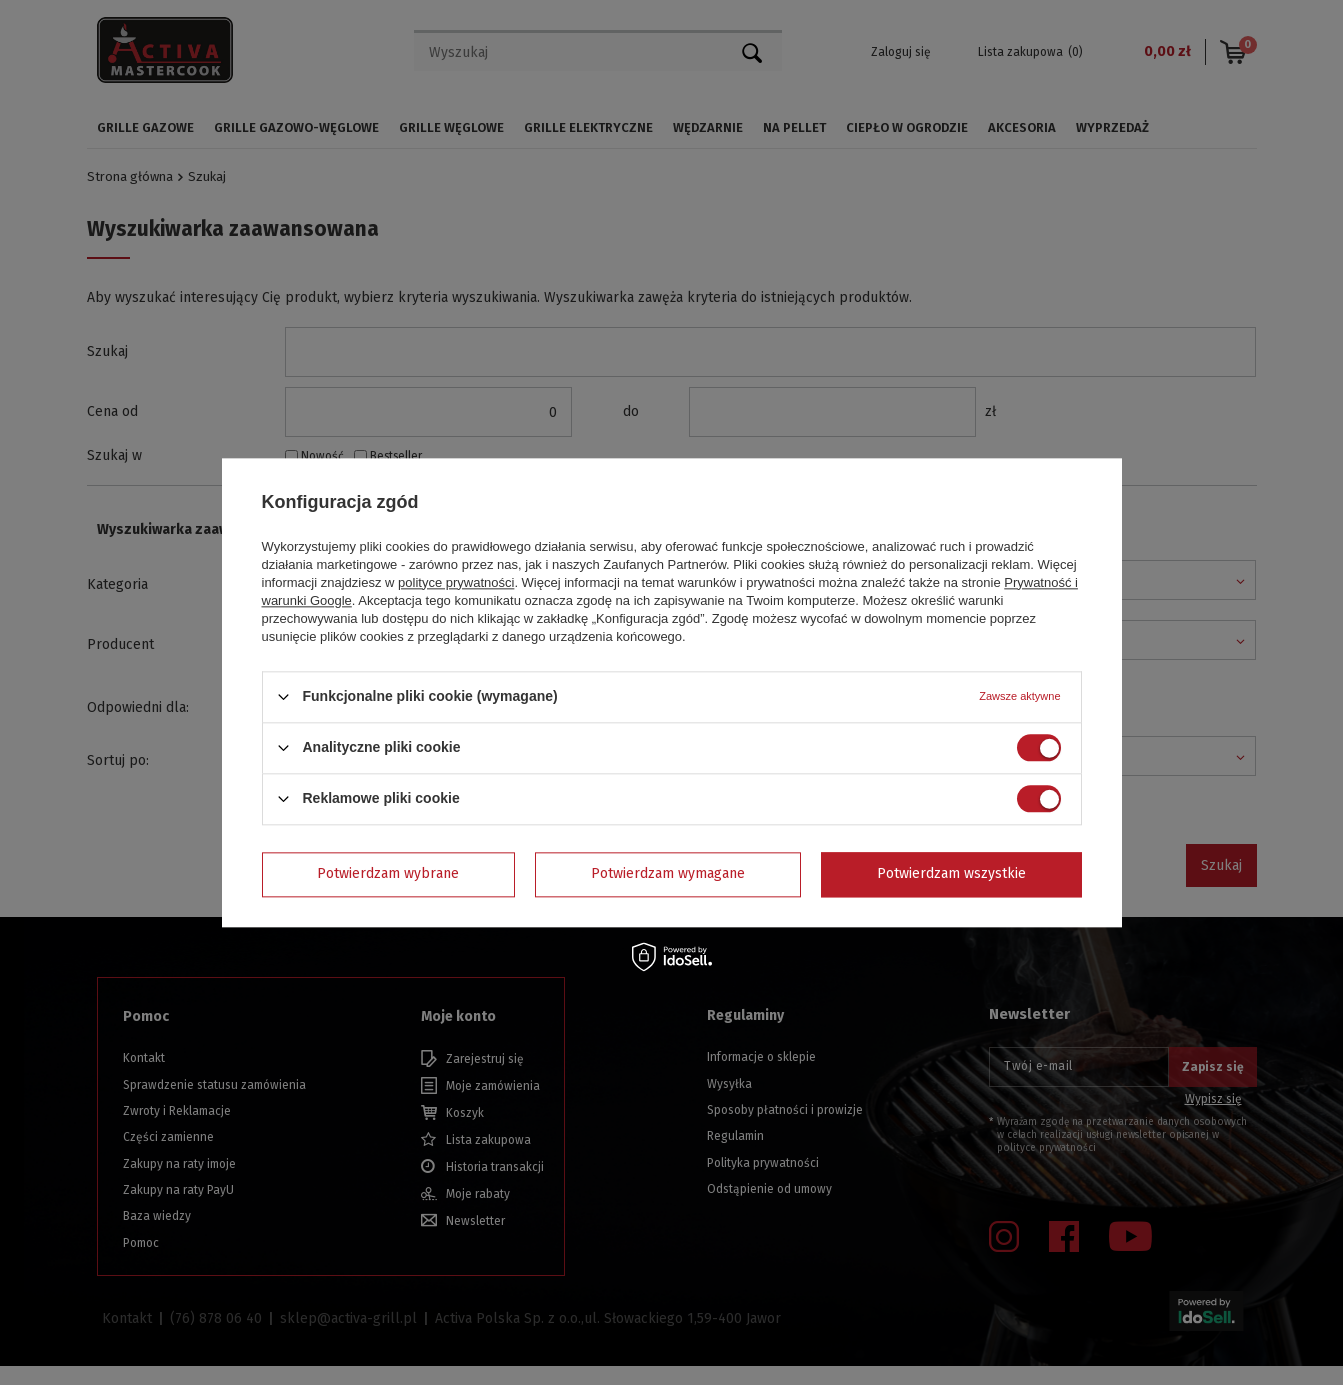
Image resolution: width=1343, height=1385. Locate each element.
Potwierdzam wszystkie (951, 873)
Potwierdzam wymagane (668, 873)
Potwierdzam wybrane (388, 873)
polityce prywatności (456, 582)
